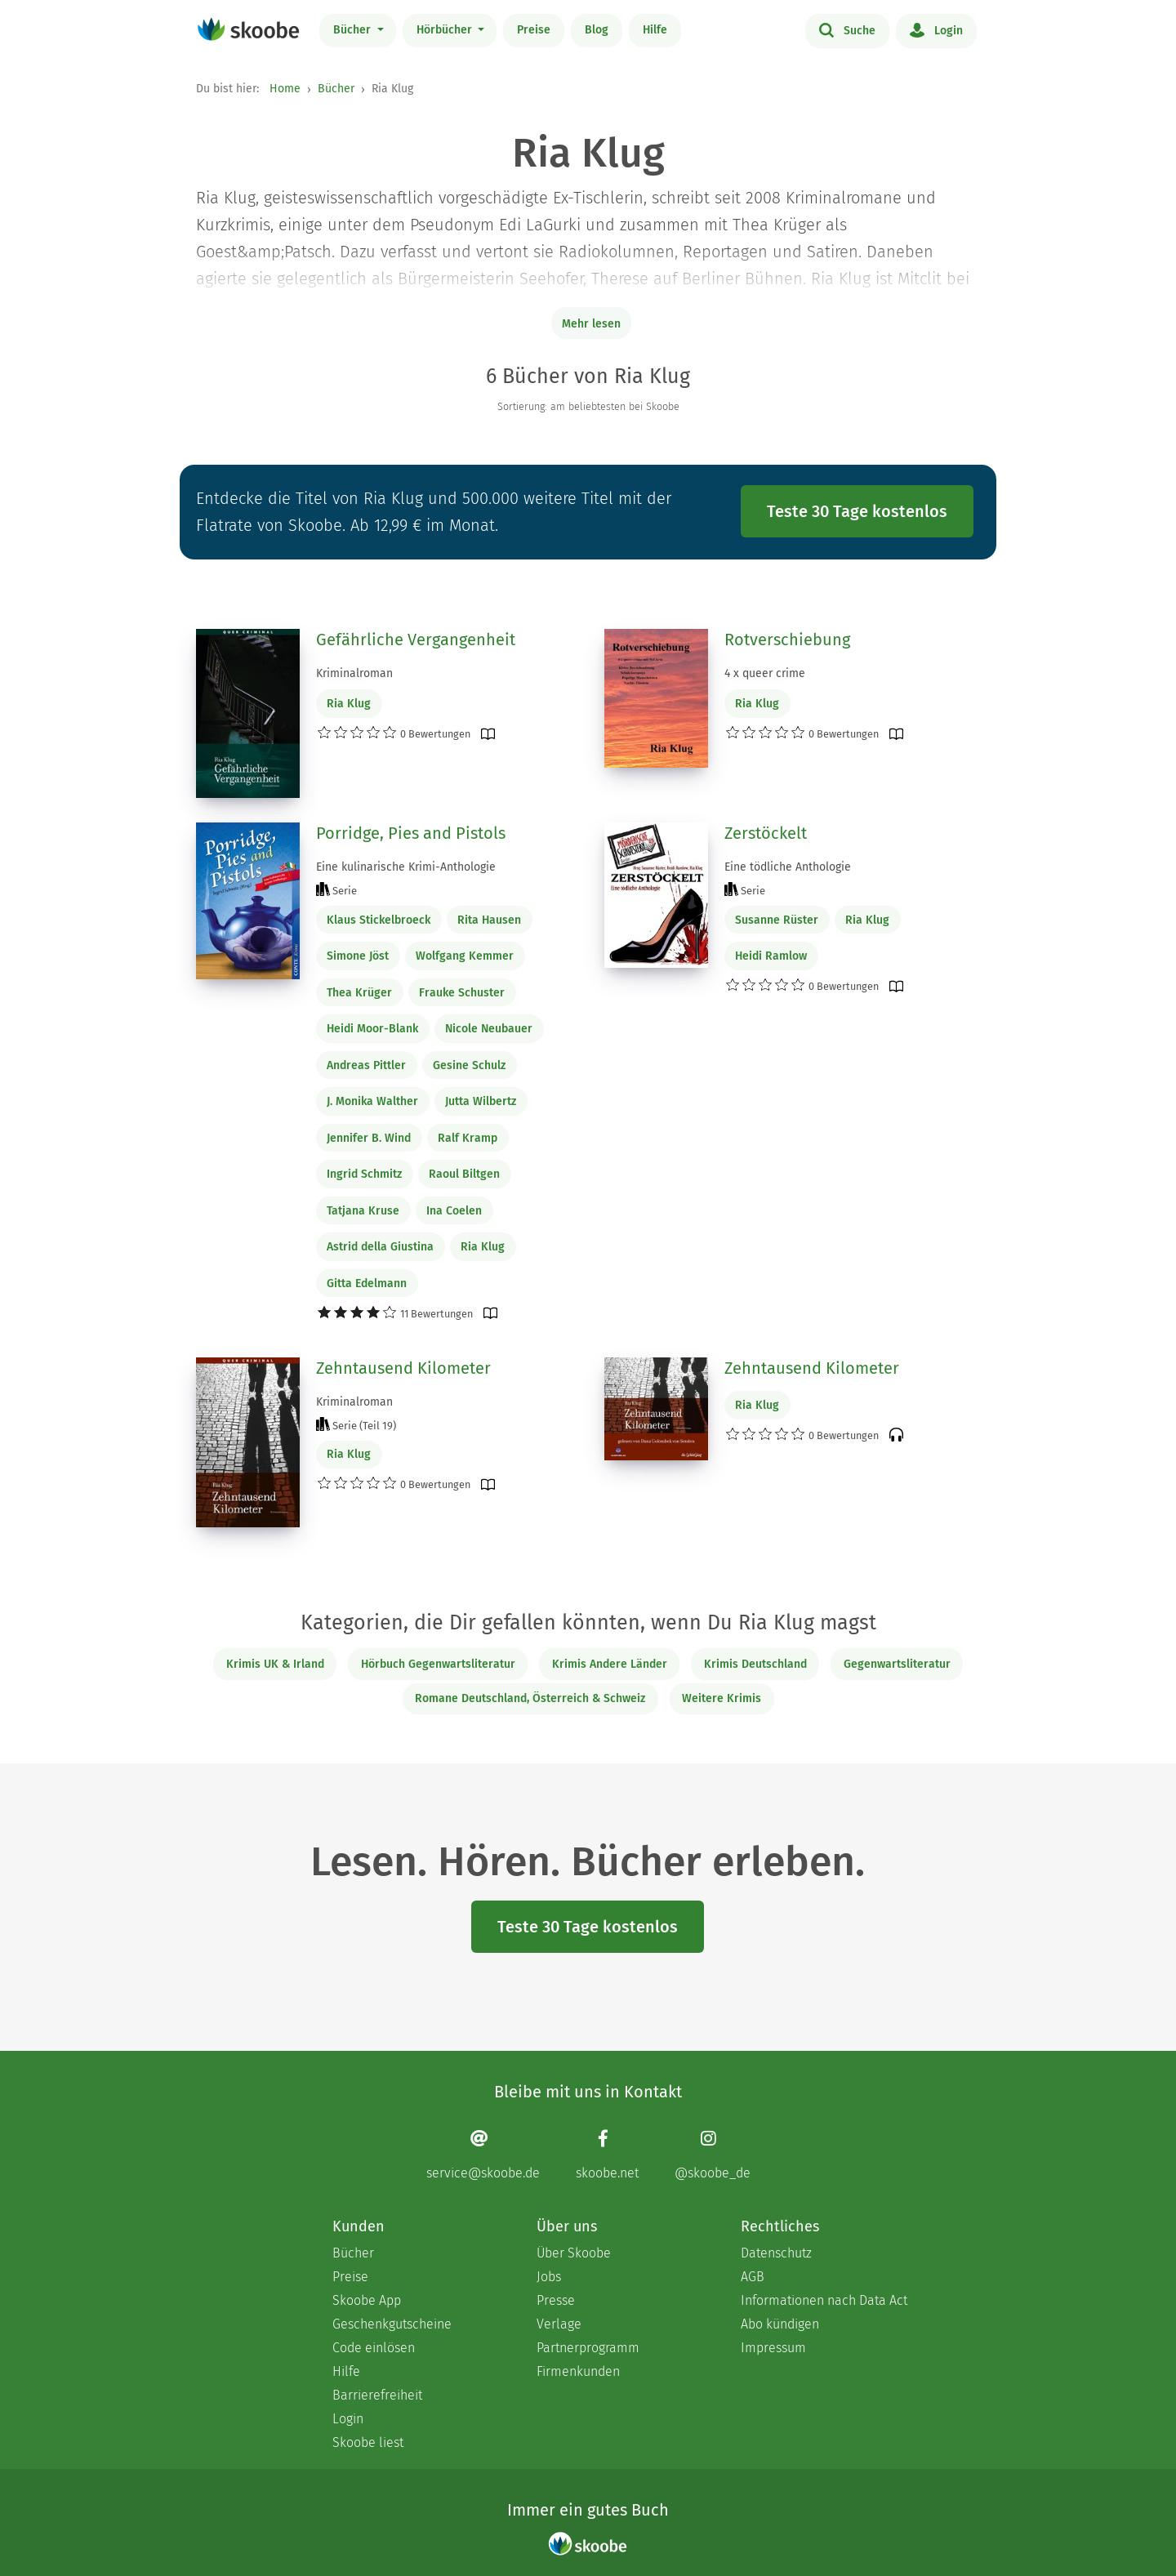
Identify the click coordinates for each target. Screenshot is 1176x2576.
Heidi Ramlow (771, 956)
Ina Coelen (454, 1211)
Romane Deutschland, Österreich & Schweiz (530, 1698)
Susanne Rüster (776, 920)
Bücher (353, 30)
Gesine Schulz (469, 1065)
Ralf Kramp (467, 1138)
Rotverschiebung (787, 639)
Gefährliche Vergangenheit (415, 639)
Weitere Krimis (721, 1698)
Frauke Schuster (462, 993)
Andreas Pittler (366, 1065)
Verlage (559, 2324)
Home (285, 89)
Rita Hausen (489, 920)
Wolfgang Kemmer (465, 956)
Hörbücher (445, 30)
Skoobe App (366, 2300)
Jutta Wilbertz (480, 1101)
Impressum (773, 2347)
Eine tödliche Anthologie (787, 867)
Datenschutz (776, 2253)
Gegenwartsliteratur (897, 1664)
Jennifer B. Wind (369, 1138)
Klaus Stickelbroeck (378, 920)
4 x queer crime (764, 673)
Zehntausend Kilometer (403, 1368)
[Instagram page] (712, 2155)
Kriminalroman (354, 673)
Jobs (549, 2276)
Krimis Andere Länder (609, 1664)
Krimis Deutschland (755, 1664)
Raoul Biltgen (464, 1174)
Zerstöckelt (765, 833)
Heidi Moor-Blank (372, 1029)
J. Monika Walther (372, 1101)
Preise (533, 30)
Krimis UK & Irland (275, 1664)
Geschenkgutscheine (392, 2324)
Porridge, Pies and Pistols (411, 833)
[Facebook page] (607, 2155)
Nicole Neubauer (488, 1029)
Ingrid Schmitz (364, 1174)
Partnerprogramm (588, 2347)
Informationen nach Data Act (824, 2300)
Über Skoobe (574, 2253)
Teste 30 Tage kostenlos (857, 511)
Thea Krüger (359, 993)
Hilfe (655, 30)
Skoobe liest (367, 2442)
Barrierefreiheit (377, 2395)
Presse (556, 2300)
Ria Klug (349, 704)
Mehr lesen (591, 324)
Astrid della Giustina (380, 1247)
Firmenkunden (578, 2371)
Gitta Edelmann (367, 1283)
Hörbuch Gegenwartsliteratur (438, 1664)
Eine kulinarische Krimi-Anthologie (406, 867)
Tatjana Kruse (363, 1211)
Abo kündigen (780, 2324)
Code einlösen (373, 2347)
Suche (847, 29)
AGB (752, 2276)
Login (936, 29)
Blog (596, 30)
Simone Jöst (358, 956)
